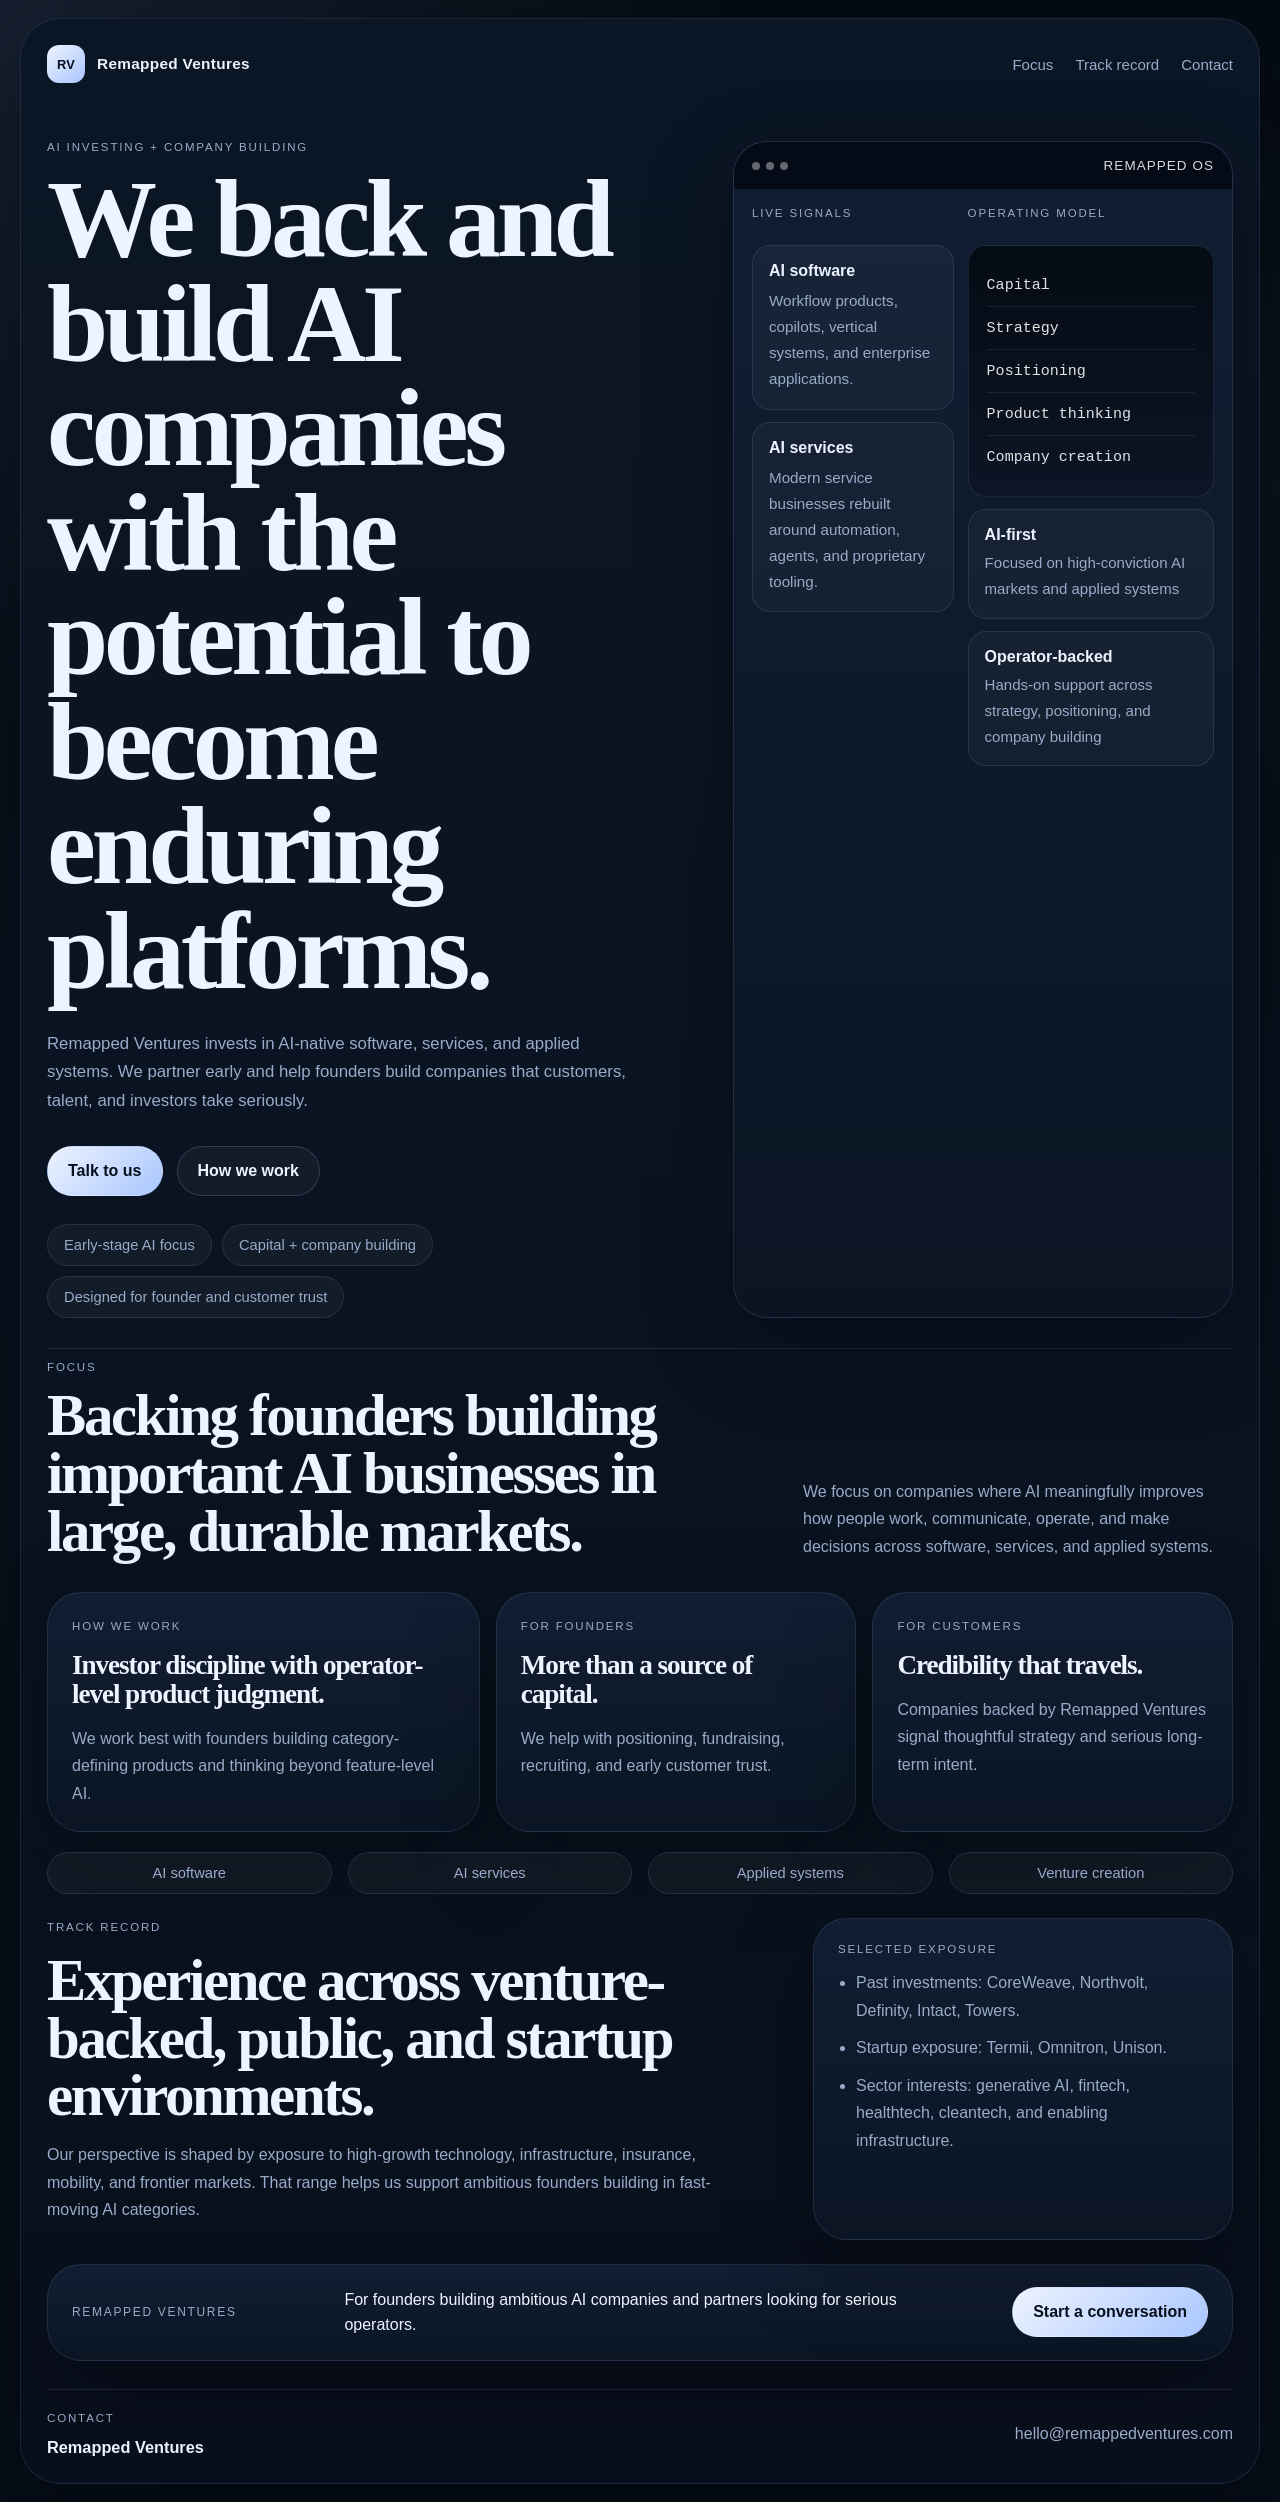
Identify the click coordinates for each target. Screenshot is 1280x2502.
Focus (1032, 64)
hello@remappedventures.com (1124, 2433)
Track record (1117, 64)
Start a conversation (1110, 2311)
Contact (1207, 64)
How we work (248, 1170)
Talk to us (105, 1170)
